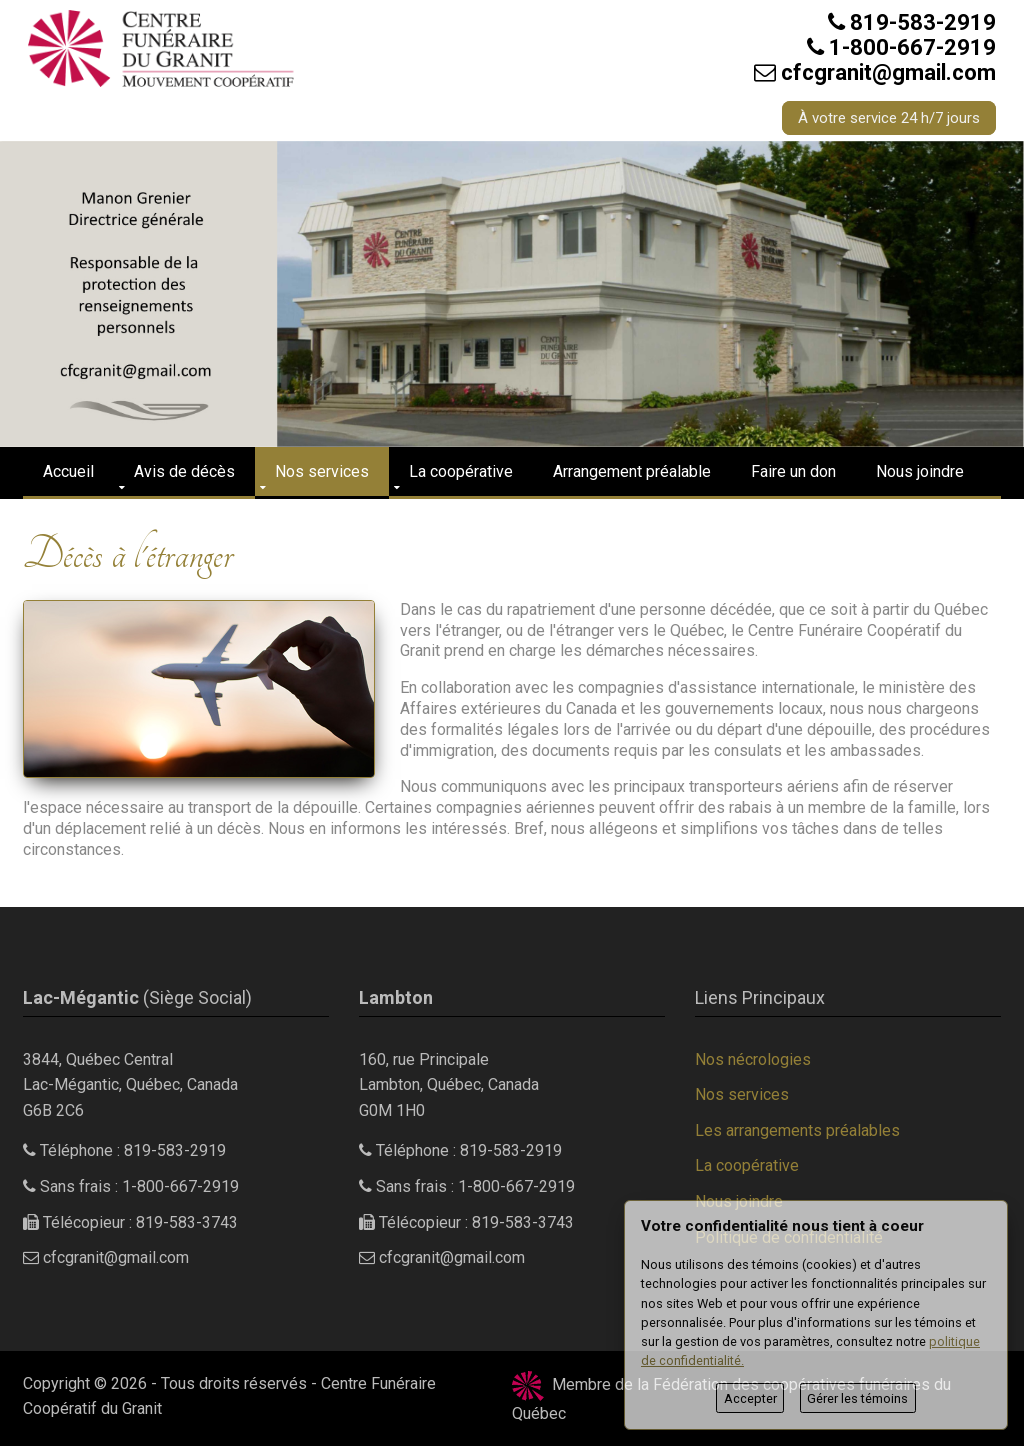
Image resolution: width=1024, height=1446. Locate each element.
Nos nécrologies (753, 1059)
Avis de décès (184, 471)
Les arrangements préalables (797, 1130)
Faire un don (793, 471)
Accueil (68, 471)
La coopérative (461, 471)
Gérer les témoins (857, 1398)
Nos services (322, 471)
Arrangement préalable (632, 471)
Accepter (750, 1398)
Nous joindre (920, 471)
